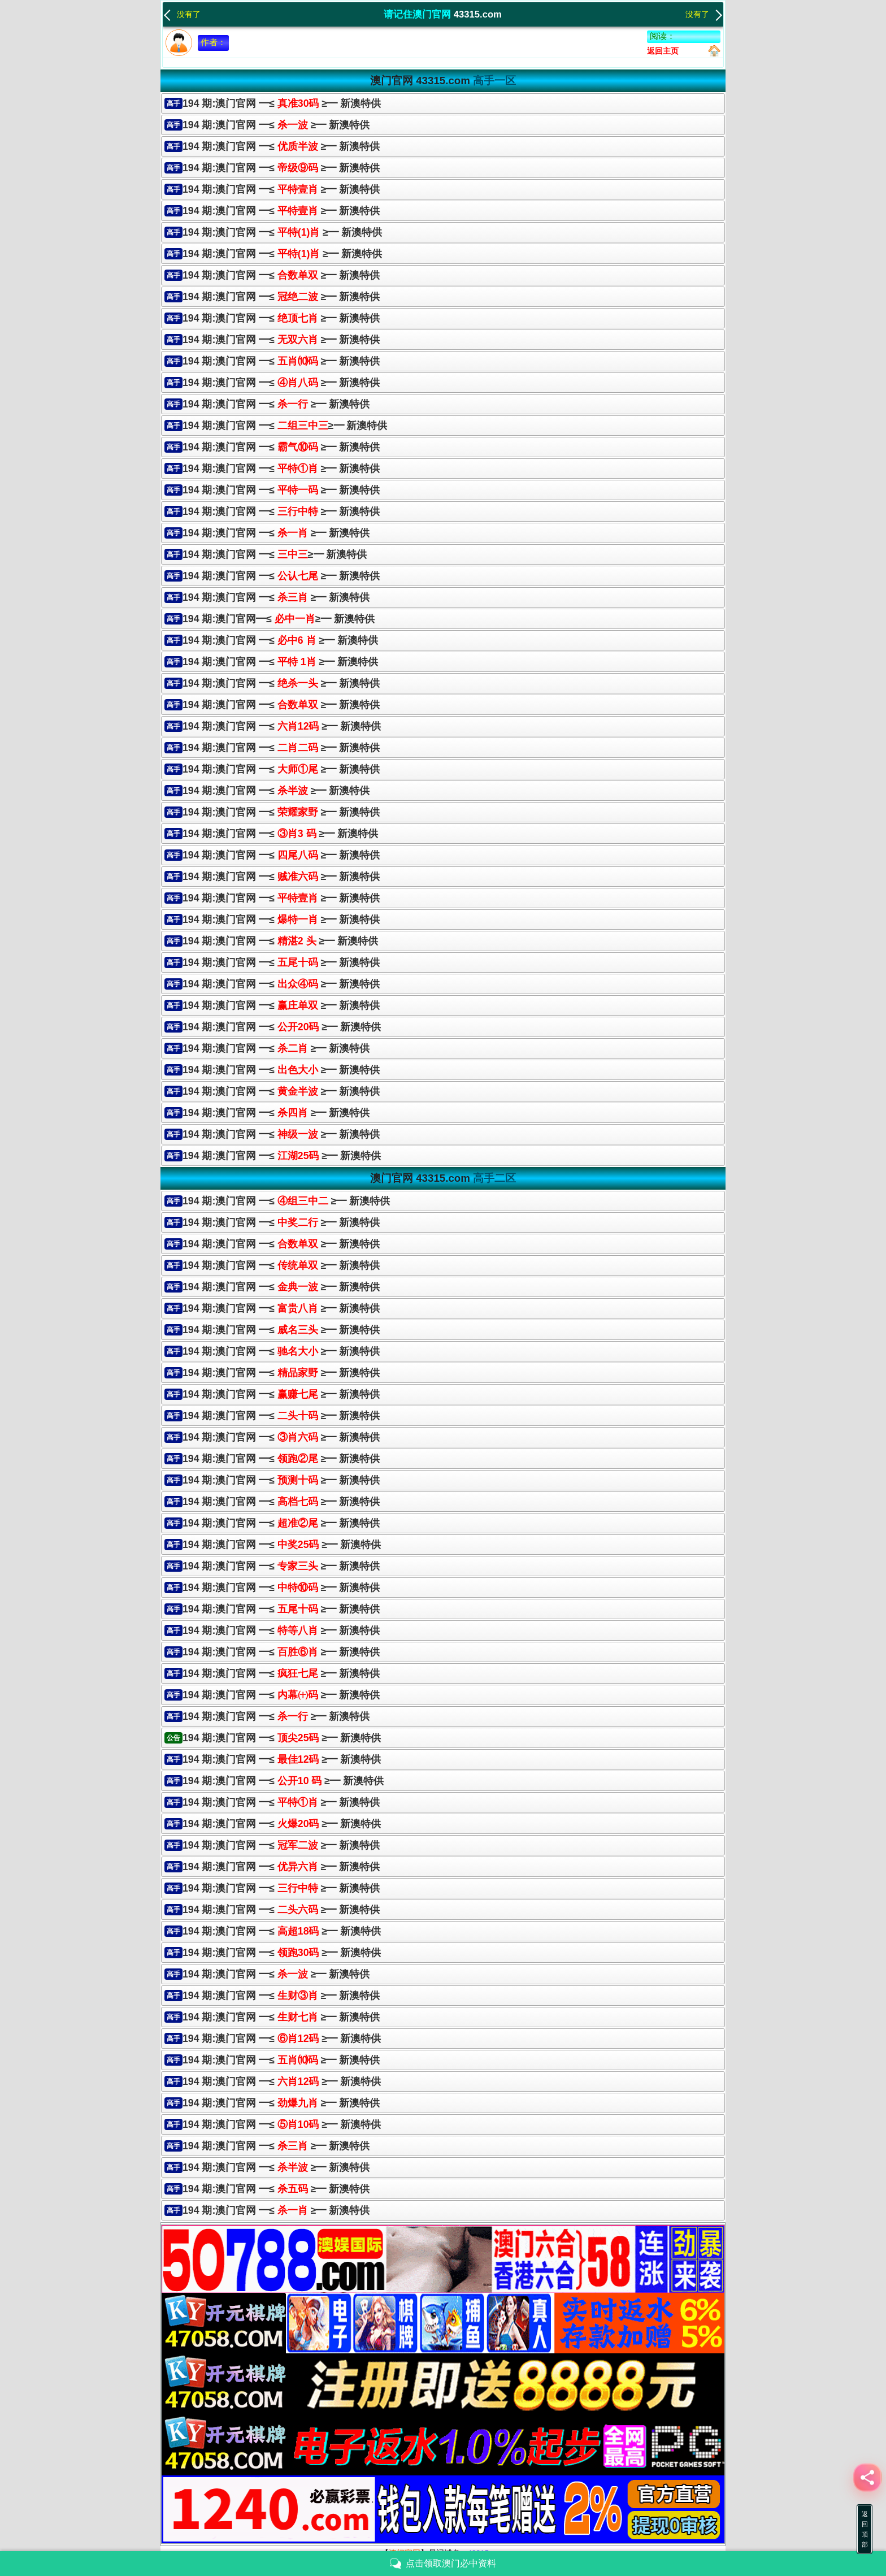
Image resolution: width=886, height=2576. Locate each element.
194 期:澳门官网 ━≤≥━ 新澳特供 (285, 425)
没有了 (182, 13)
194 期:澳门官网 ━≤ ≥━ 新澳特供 (282, 103)
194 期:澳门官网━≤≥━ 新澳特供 (279, 619)
